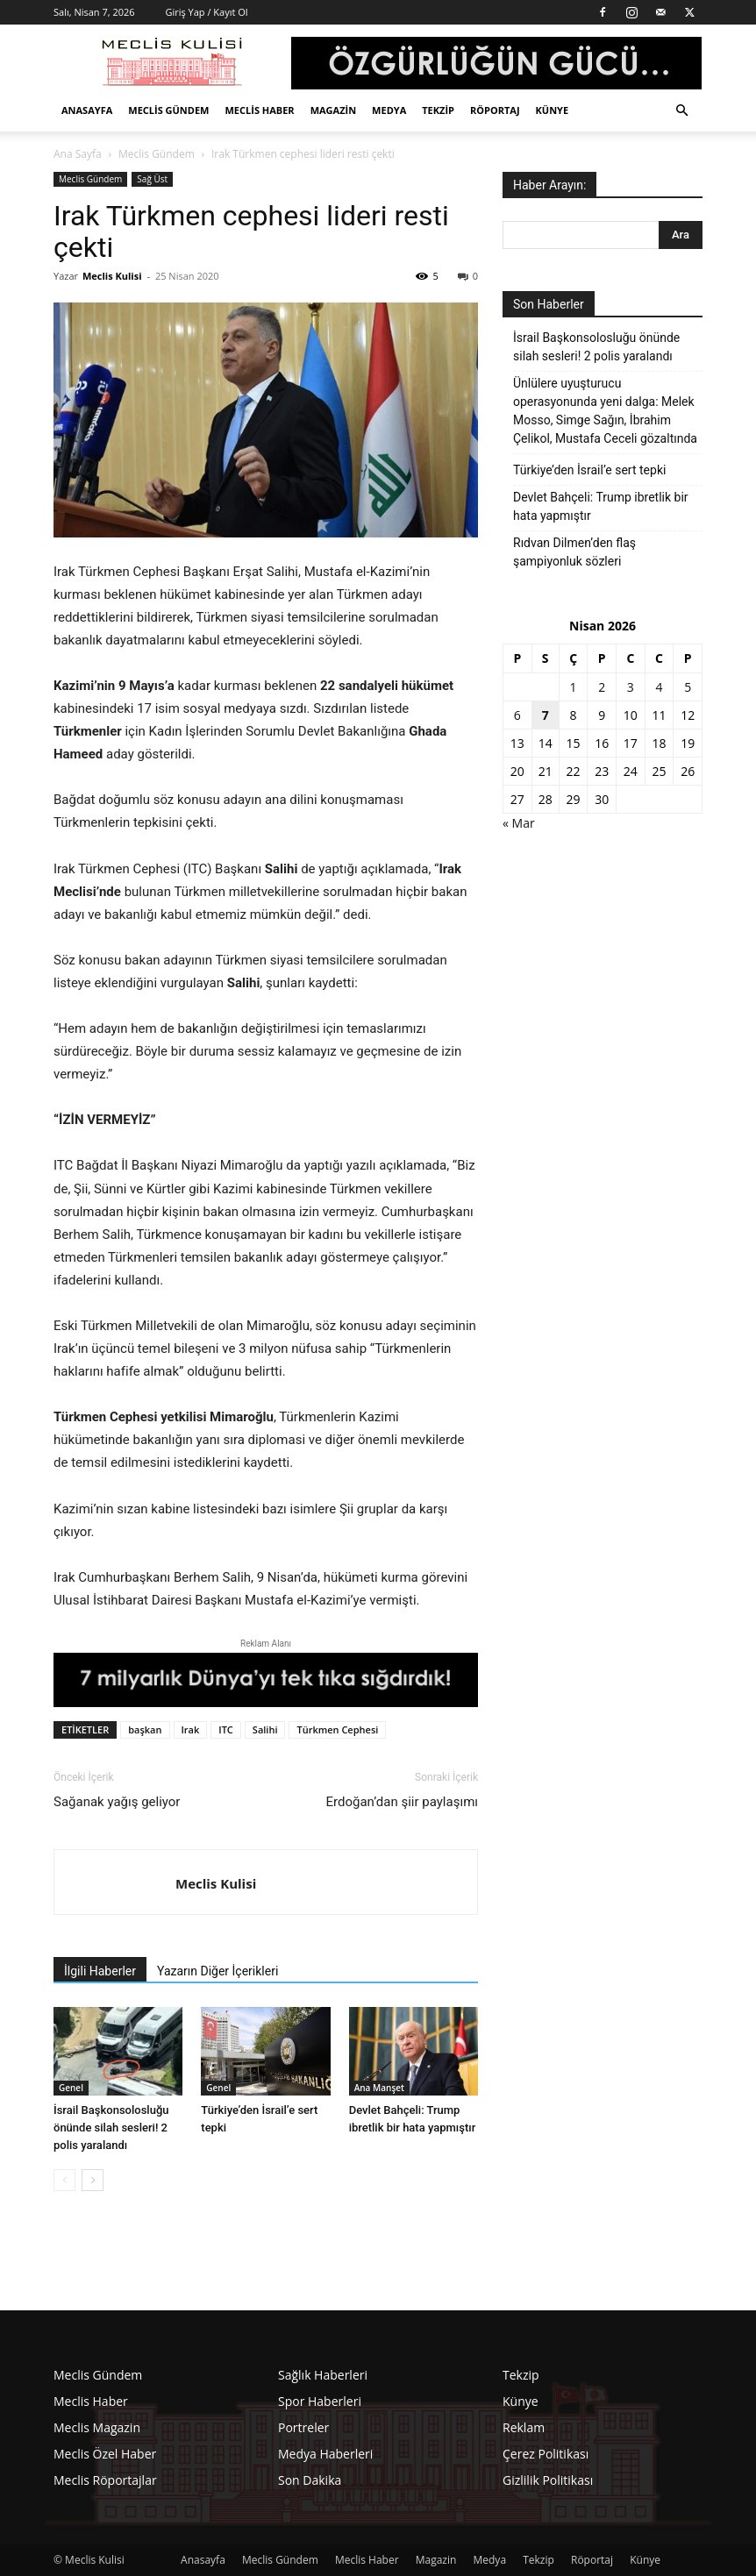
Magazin (333, 110)
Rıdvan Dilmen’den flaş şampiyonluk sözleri (574, 552)
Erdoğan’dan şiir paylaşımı (402, 1802)
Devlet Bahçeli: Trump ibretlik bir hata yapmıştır (600, 506)
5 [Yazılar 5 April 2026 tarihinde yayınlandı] (687, 687)
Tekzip (438, 110)
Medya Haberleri (325, 2453)
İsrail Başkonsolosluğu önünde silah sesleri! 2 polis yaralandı (111, 2127)
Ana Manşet (379, 2087)
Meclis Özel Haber (104, 2453)
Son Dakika (309, 2480)
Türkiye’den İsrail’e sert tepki (589, 470)
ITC (225, 1729)
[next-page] (92, 2180)
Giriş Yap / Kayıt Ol (206, 11)
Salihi (265, 1729)
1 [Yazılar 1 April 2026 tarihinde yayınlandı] (573, 687)
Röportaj (495, 110)
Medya (389, 110)
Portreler (303, 2427)
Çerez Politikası (545, 2453)
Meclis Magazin (96, 2427)
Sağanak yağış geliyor (116, 1802)
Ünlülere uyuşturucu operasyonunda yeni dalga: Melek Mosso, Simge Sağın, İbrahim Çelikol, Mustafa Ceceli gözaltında (605, 410)
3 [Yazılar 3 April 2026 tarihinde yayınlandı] (630, 687)
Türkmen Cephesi (337, 1729)
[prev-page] (64, 2180)
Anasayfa (86, 110)
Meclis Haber (259, 110)
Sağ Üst (152, 179)
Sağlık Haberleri (322, 2374)
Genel (71, 2087)
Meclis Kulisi (112, 275)
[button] (681, 111)
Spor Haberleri (319, 2401)
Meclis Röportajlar (105, 2480)
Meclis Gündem (168, 110)
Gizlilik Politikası (548, 2480)
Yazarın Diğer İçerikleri (217, 1971)
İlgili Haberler (100, 1971)
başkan (144, 1729)
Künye (552, 110)
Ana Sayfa (77, 153)
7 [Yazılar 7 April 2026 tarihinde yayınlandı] (545, 715)
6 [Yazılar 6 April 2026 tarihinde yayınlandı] (517, 715)
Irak (191, 1729)
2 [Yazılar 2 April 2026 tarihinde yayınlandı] (601, 687)
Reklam (524, 2427)
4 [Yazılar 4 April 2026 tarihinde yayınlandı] (659, 687)
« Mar (519, 823)
